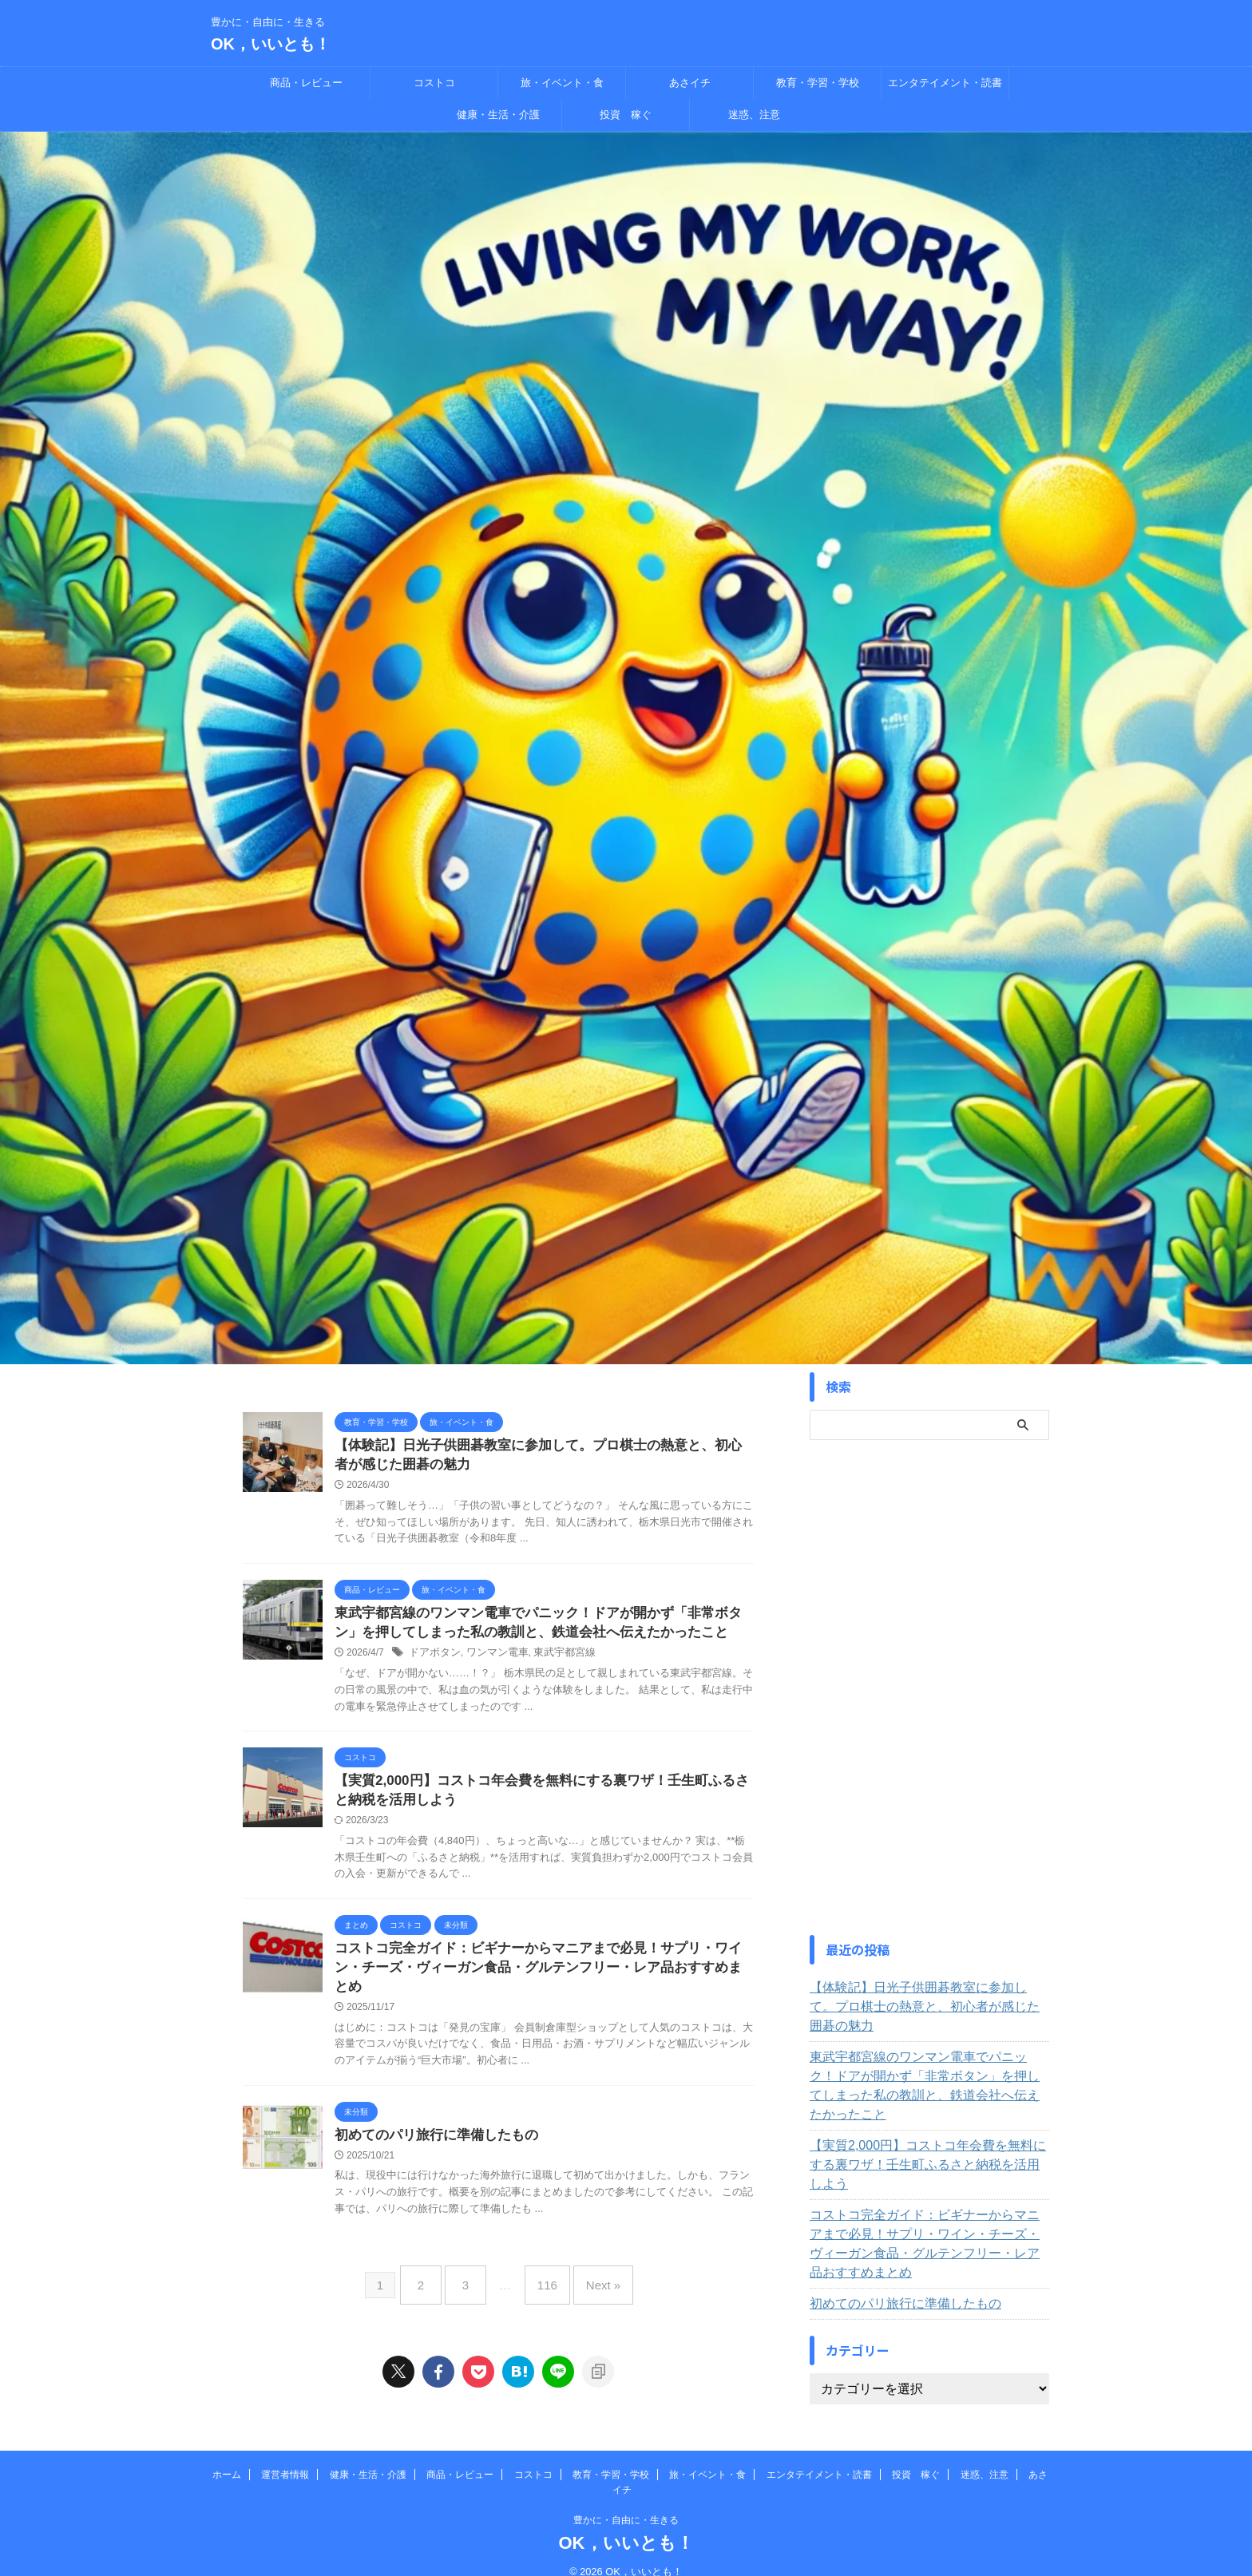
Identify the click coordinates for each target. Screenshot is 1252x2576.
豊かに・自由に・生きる (626, 2501)
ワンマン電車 (491, 1658)
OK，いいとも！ (271, 44)
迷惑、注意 (754, 115)
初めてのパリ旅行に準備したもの (430, 2128)
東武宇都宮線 (553, 1658)
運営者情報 (285, 2456)
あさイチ (690, 83)
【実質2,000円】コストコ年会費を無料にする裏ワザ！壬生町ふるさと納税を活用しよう (924, 2117)
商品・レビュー (306, 83)
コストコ (434, 83)
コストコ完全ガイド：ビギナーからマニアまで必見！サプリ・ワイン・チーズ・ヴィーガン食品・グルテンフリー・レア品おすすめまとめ (927, 2176)
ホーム (226, 2456)
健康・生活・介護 (498, 115)
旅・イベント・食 (562, 83)
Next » (591, 2273)
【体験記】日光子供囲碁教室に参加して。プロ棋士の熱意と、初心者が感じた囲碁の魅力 (927, 1997)
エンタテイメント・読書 (945, 83)
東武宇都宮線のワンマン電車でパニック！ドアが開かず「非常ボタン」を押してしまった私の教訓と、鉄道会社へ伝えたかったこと (927, 2057)
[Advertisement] (929, 1687)
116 (543, 2273)
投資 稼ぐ (626, 115)
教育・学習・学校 (817, 83)
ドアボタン (433, 1658)
